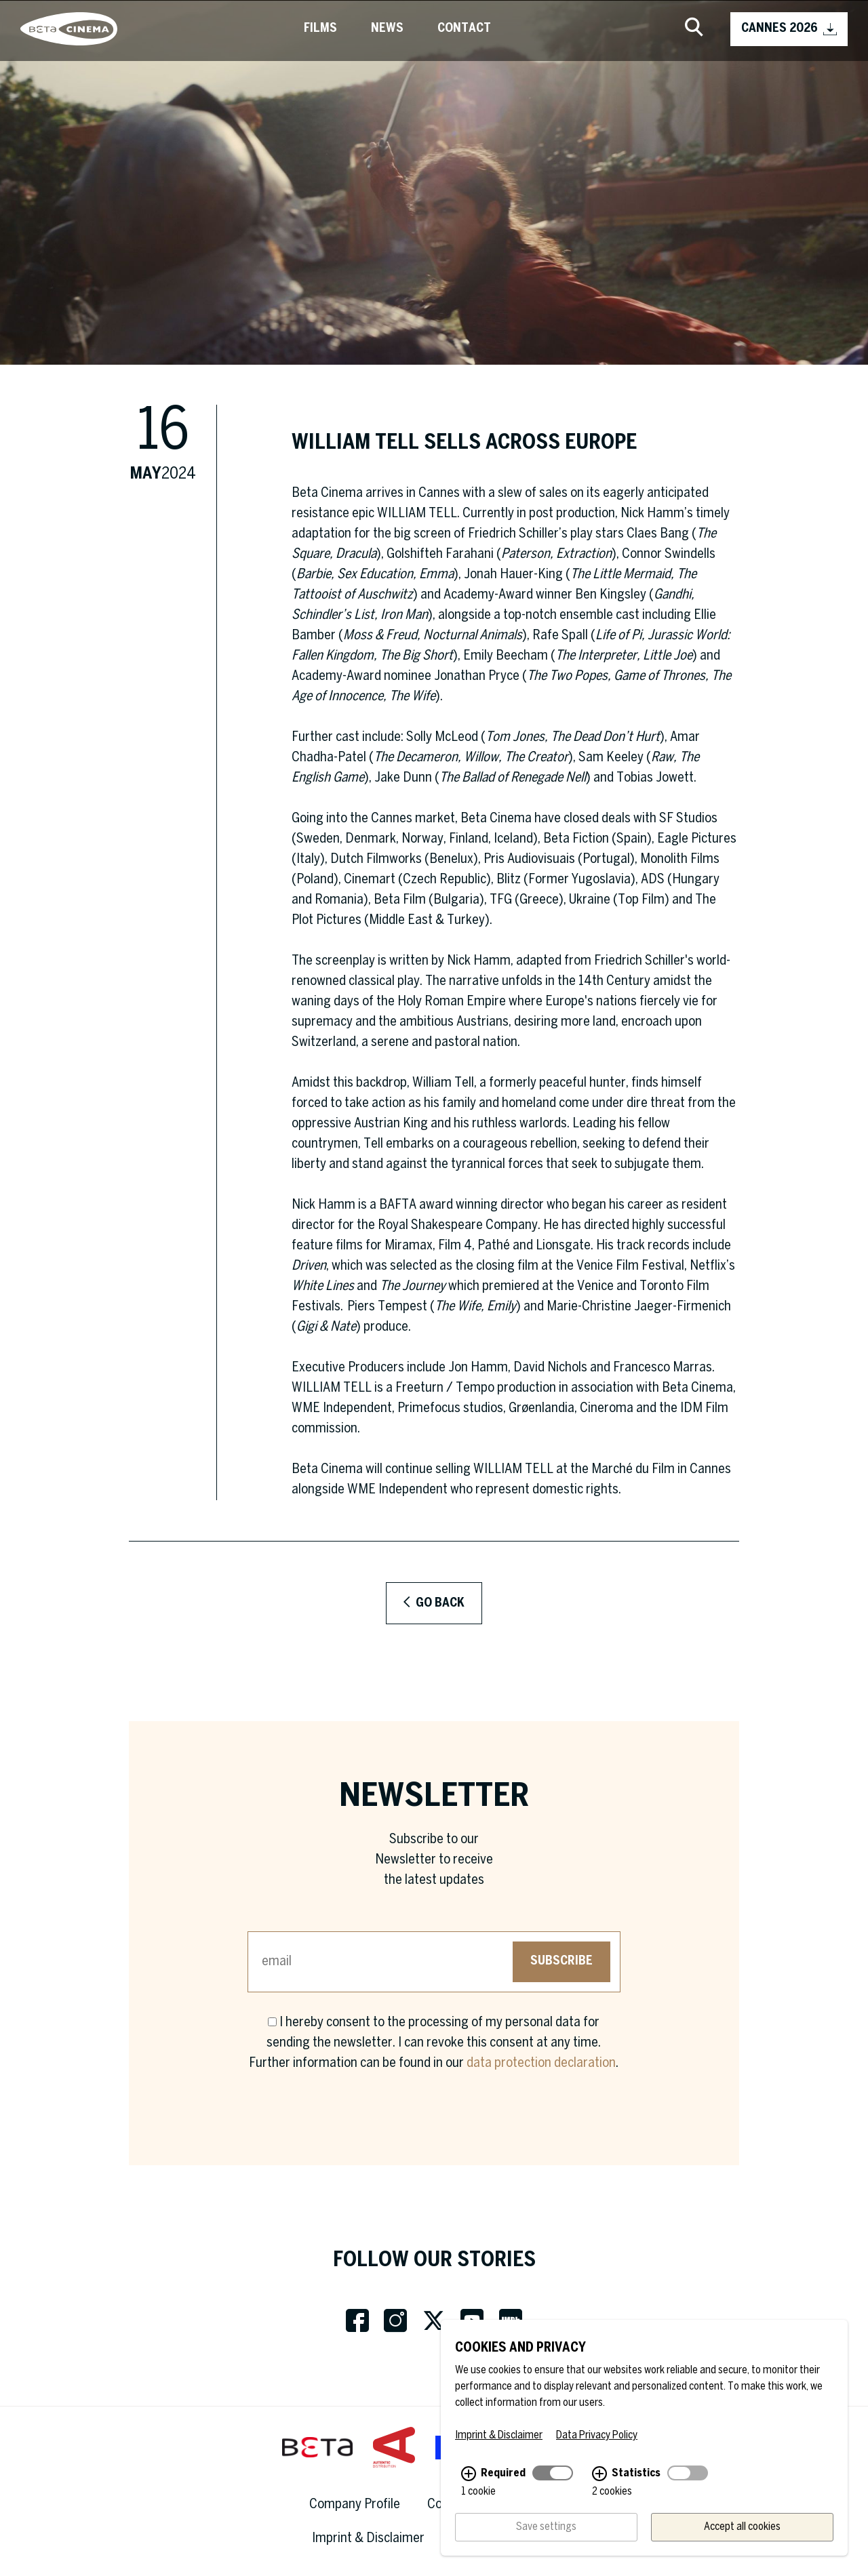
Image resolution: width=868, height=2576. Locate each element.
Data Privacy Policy (596, 2441)
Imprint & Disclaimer (368, 2538)
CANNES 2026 (789, 29)
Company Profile (354, 2504)
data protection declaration (541, 2063)
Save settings (546, 2532)
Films (320, 29)
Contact (464, 29)
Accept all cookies (742, 2532)
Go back (434, 1602)
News (387, 29)
